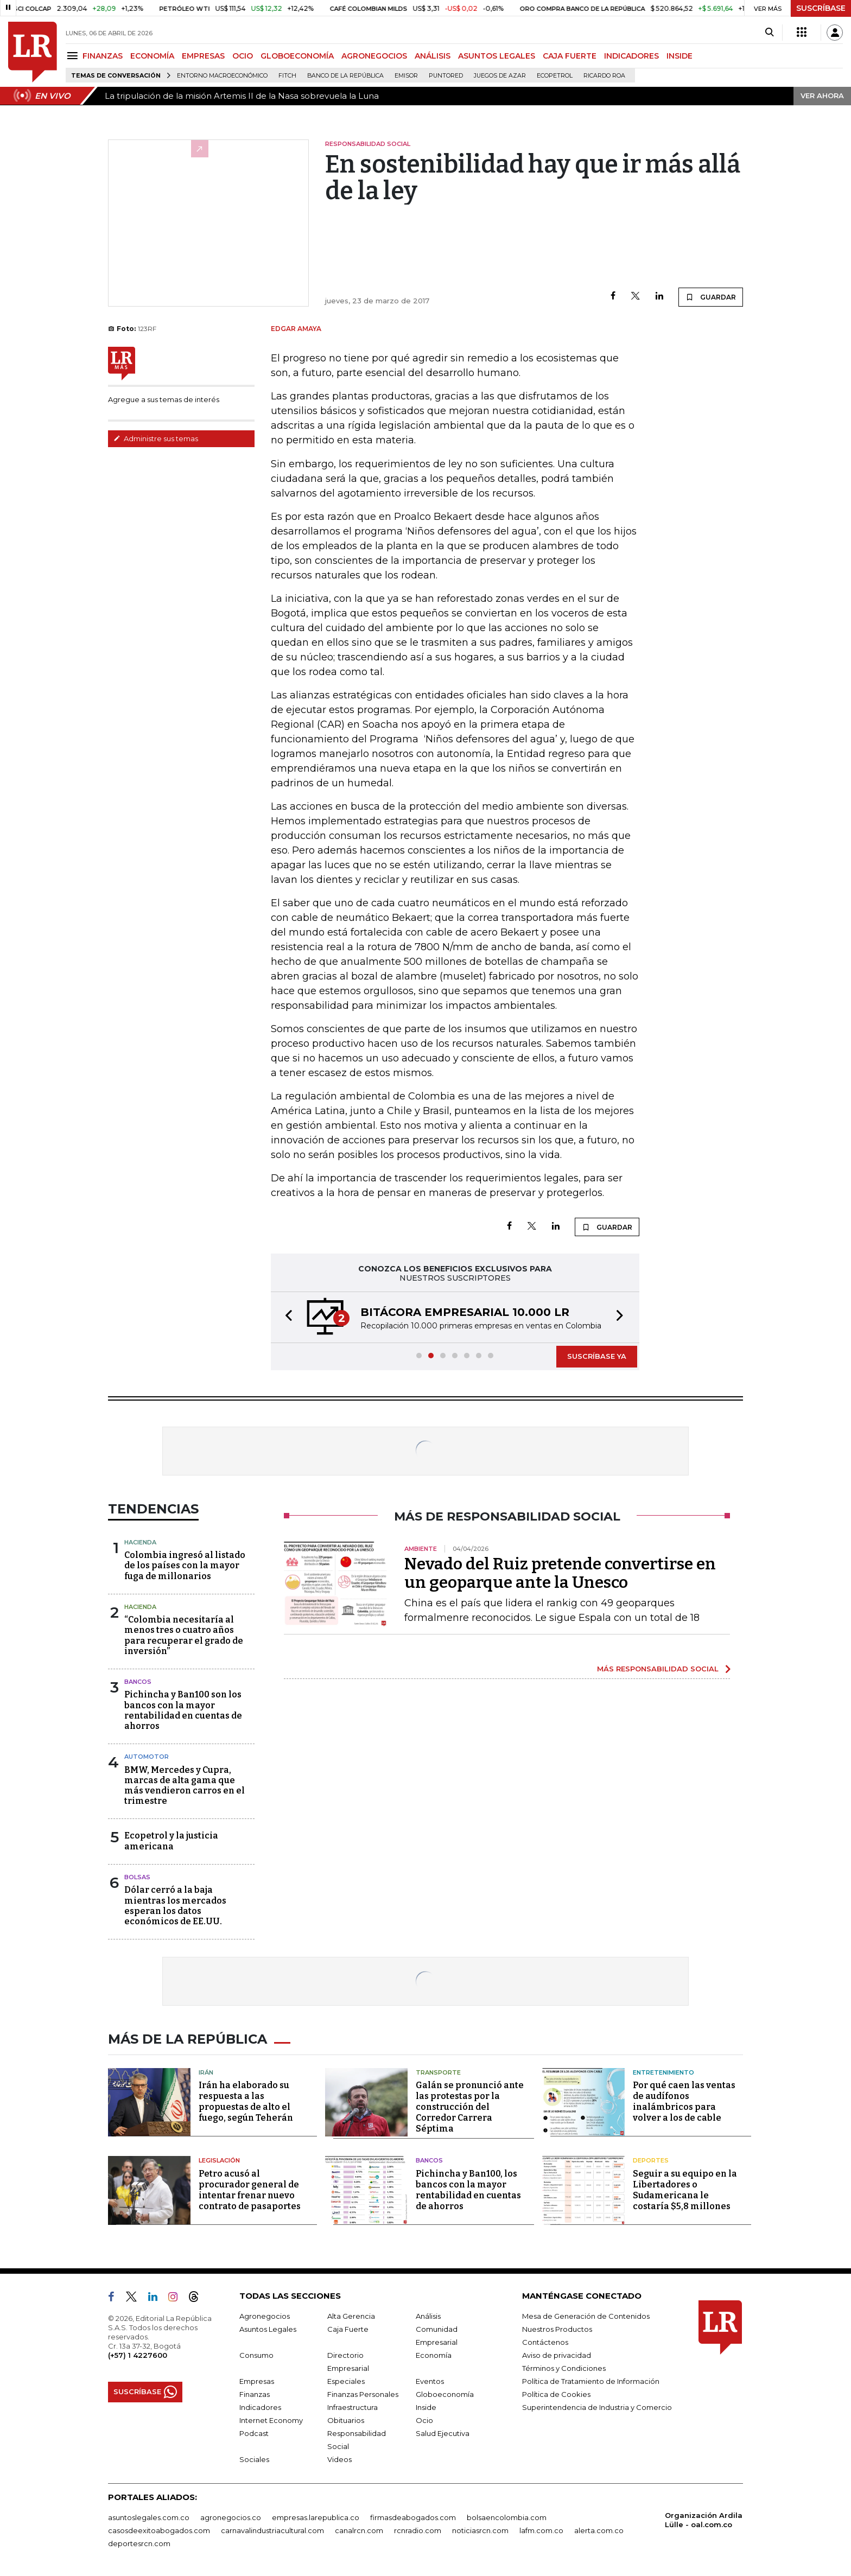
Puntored (446, 75)
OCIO (242, 56)
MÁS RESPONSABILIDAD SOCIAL (658, 1668)
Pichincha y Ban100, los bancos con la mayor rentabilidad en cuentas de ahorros (468, 2189)
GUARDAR (710, 296)
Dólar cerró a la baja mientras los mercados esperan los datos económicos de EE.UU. (175, 1905)
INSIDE (679, 56)
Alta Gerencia (351, 2316)
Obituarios (345, 2420)
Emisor (406, 75)
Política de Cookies (556, 2394)
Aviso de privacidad (556, 2355)
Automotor (146, 1756)
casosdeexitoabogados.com (159, 2530)
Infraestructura (352, 2407)
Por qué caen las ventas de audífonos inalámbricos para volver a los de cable (684, 2101)
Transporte (438, 2072)
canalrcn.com (359, 2530)
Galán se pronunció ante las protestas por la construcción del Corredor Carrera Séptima (470, 2107)
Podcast (254, 2433)
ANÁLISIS (432, 56)
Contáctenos (545, 2342)
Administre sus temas (155, 438)
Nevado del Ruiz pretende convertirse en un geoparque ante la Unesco (560, 1573)
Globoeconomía (445, 2394)
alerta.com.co (599, 2530)
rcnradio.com (417, 2530)
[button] (285, 1317)
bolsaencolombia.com (507, 2517)
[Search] (769, 32)
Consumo (256, 2355)
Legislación (219, 2160)
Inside (426, 2407)
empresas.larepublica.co (315, 2517)
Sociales (254, 2459)
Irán (206, 2072)
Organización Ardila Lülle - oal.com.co (703, 2520)
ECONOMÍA (152, 56)
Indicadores (260, 2407)
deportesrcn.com (139, 2543)
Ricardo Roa (604, 75)
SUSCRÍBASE (821, 8)
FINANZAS (102, 56)
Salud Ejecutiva (442, 2433)
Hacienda (140, 1542)
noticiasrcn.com (480, 2530)
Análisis (428, 2316)
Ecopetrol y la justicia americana (171, 1840)
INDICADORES (631, 56)
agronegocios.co (230, 2517)
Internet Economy (271, 2420)
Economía (434, 2355)
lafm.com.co (541, 2530)
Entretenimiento (663, 2072)
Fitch (287, 75)
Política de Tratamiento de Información (590, 2381)
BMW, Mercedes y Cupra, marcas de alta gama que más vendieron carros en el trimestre (184, 1786)
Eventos (430, 2381)
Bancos (137, 1681)
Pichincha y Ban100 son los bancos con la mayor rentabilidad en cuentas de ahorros (183, 1710)
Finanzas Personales (362, 2394)
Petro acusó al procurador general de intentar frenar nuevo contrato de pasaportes (250, 2189)
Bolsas (137, 1877)
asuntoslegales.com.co (148, 2517)
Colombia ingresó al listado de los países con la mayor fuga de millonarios (184, 1565)
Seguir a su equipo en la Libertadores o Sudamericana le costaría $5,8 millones (685, 2189)
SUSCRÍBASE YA (596, 1356)
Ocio (424, 2420)
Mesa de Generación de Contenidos (586, 2316)
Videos (339, 2459)
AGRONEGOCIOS (374, 56)
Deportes (651, 2160)
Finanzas (254, 2394)
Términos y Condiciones (564, 2368)
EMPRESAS (203, 56)
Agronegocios (264, 2316)
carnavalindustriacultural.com (272, 2530)
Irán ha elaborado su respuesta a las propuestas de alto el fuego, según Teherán (246, 2101)
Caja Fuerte (348, 2329)
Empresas (256, 2381)
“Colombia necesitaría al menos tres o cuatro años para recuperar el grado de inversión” (183, 1635)
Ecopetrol (555, 75)
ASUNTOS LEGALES (496, 56)
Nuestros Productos (557, 2329)
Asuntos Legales (267, 2329)
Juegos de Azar (500, 75)
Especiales (346, 2381)
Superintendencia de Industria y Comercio (597, 2407)
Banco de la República (345, 75)
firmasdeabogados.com (413, 2517)
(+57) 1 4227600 (137, 2355)
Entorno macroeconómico (222, 75)
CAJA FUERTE (569, 56)
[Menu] (74, 55)
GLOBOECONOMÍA (297, 56)
